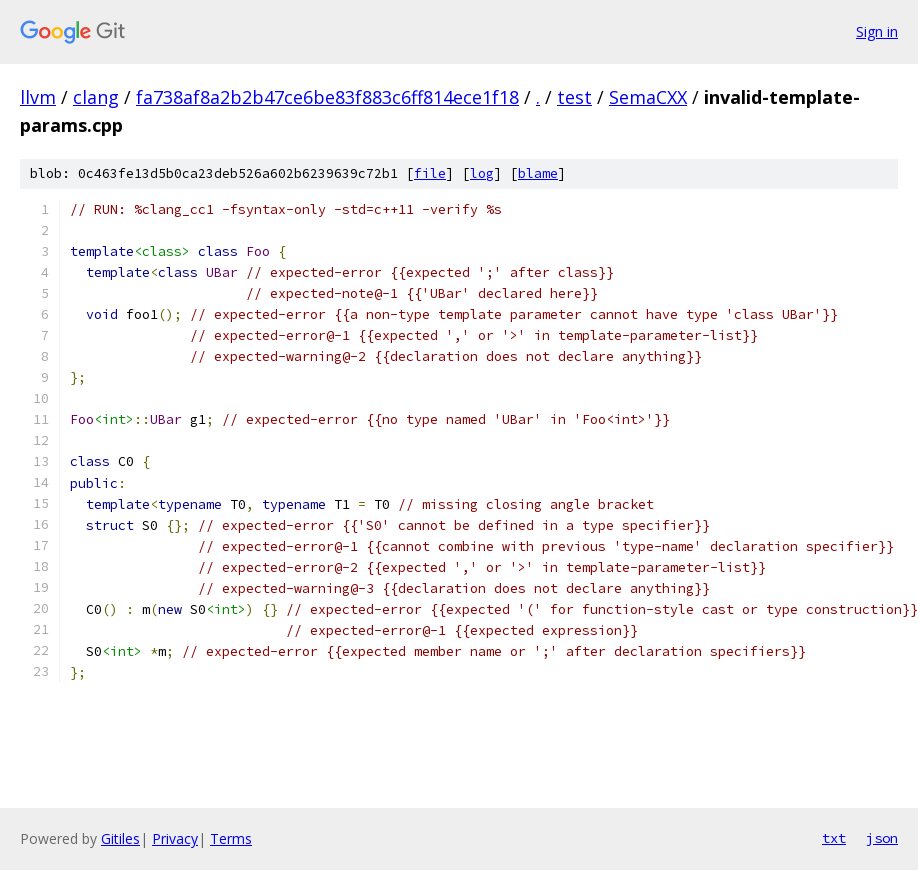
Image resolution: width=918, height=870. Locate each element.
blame (538, 173)
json (882, 838)
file (430, 173)
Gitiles (120, 838)
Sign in (877, 31)
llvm (38, 97)
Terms (231, 838)
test (574, 97)
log (482, 173)
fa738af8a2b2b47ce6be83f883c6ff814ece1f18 (327, 97)
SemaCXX (648, 97)
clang (96, 97)
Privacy (175, 838)
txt (834, 838)
